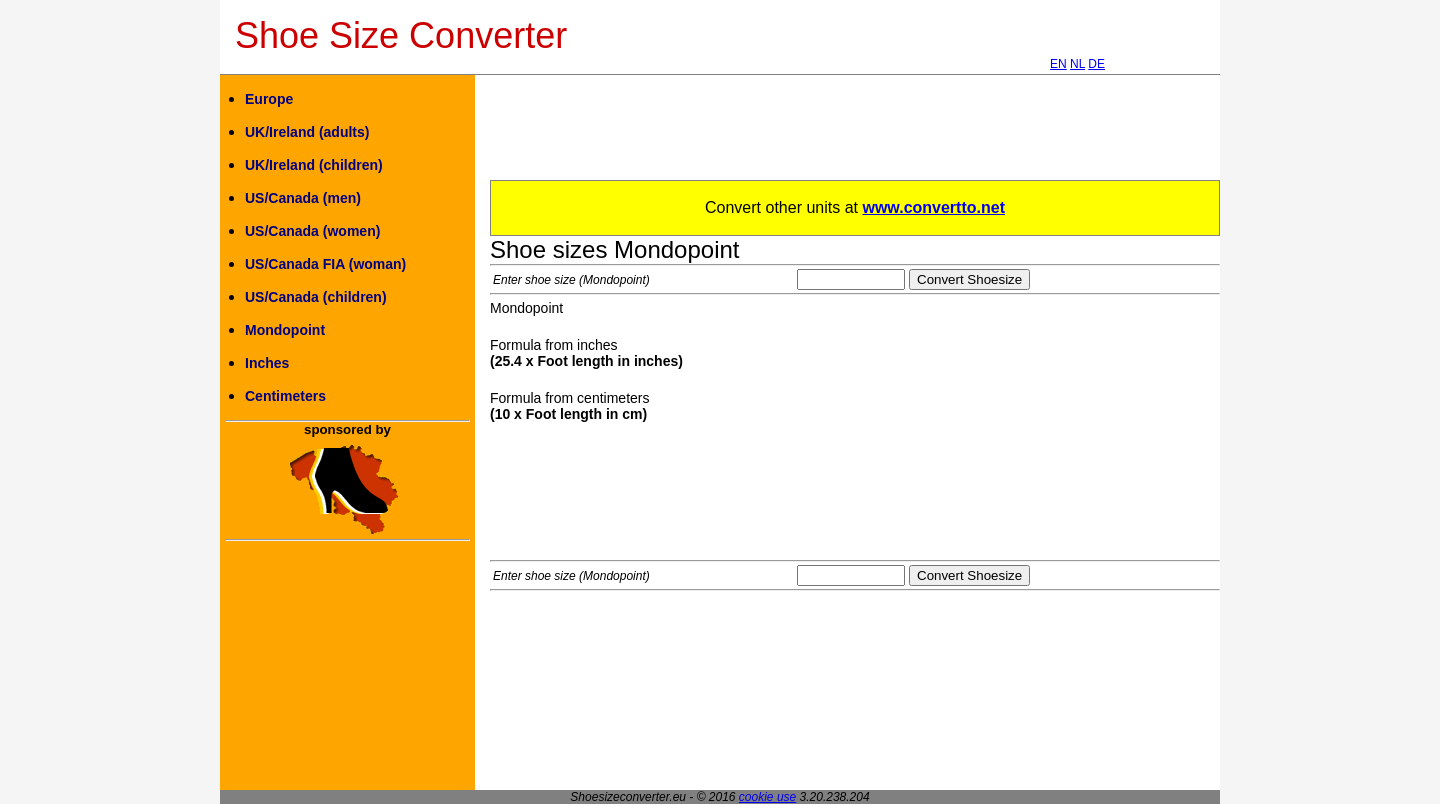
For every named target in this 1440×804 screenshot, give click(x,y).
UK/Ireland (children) (314, 165)
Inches (267, 363)
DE (1096, 64)
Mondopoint (285, 330)
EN (1058, 64)
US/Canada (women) (312, 231)
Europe (269, 99)
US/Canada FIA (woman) (325, 264)
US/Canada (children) (316, 297)
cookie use (767, 797)
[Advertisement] (854, 135)
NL (1077, 64)
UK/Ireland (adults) (307, 132)
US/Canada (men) (303, 198)
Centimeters (285, 396)
